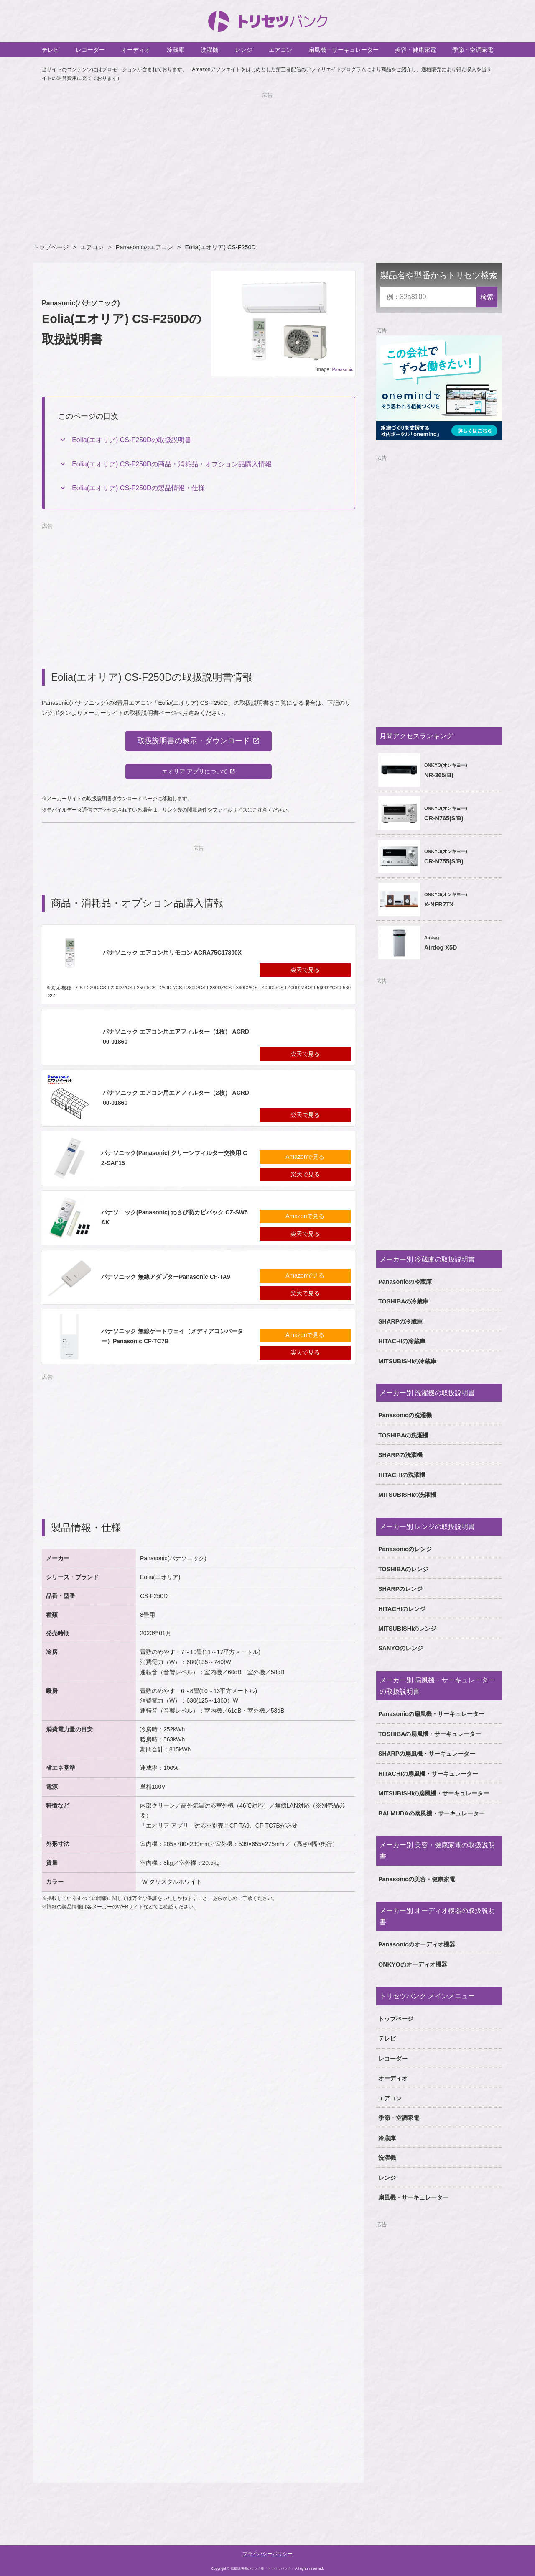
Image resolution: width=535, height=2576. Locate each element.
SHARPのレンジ (400, 1588)
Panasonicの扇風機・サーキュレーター (431, 1714)
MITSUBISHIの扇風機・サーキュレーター (433, 1793)
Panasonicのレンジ (405, 1549)
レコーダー (90, 49)
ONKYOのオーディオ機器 (412, 1964)
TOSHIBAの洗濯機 (403, 1435)
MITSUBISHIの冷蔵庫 (407, 1361)
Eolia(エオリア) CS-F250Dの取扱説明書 (131, 439)
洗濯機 (209, 49)
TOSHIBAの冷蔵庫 (403, 1301)
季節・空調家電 (472, 49)
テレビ (50, 49)
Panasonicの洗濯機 (405, 1415)
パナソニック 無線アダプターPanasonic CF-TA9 (165, 1276)
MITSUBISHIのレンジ (407, 1628)
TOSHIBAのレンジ (403, 1569)
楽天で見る (305, 969)
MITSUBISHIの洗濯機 (407, 1494)
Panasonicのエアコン (144, 247)
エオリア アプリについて (195, 771)
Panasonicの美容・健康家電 (416, 1879)
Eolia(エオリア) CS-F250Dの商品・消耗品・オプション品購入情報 (172, 464)
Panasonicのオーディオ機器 (416, 1944)
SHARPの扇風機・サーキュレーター (426, 1753)
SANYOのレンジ (400, 1648)
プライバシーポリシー (267, 2554)
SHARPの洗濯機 (400, 1455)
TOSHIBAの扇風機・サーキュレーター (430, 1734)
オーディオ (135, 49)
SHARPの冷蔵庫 (400, 1321)
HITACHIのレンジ (401, 1609)
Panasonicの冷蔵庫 (405, 1281)
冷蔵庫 (175, 49)
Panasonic (342, 369)
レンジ (243, 49)
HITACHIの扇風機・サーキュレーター (428, 1773)
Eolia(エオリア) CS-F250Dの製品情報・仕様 (138, 488)
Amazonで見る (304, 1156)
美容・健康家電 (415, 49)
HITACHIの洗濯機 (401, 1475)
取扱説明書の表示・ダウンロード (193, 741)
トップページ (51, 247)
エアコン (280, 49)
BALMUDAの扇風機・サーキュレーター (431, 1813)
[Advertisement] (267, 158)
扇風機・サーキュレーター (343, 49)
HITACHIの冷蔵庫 (401, 1341)
